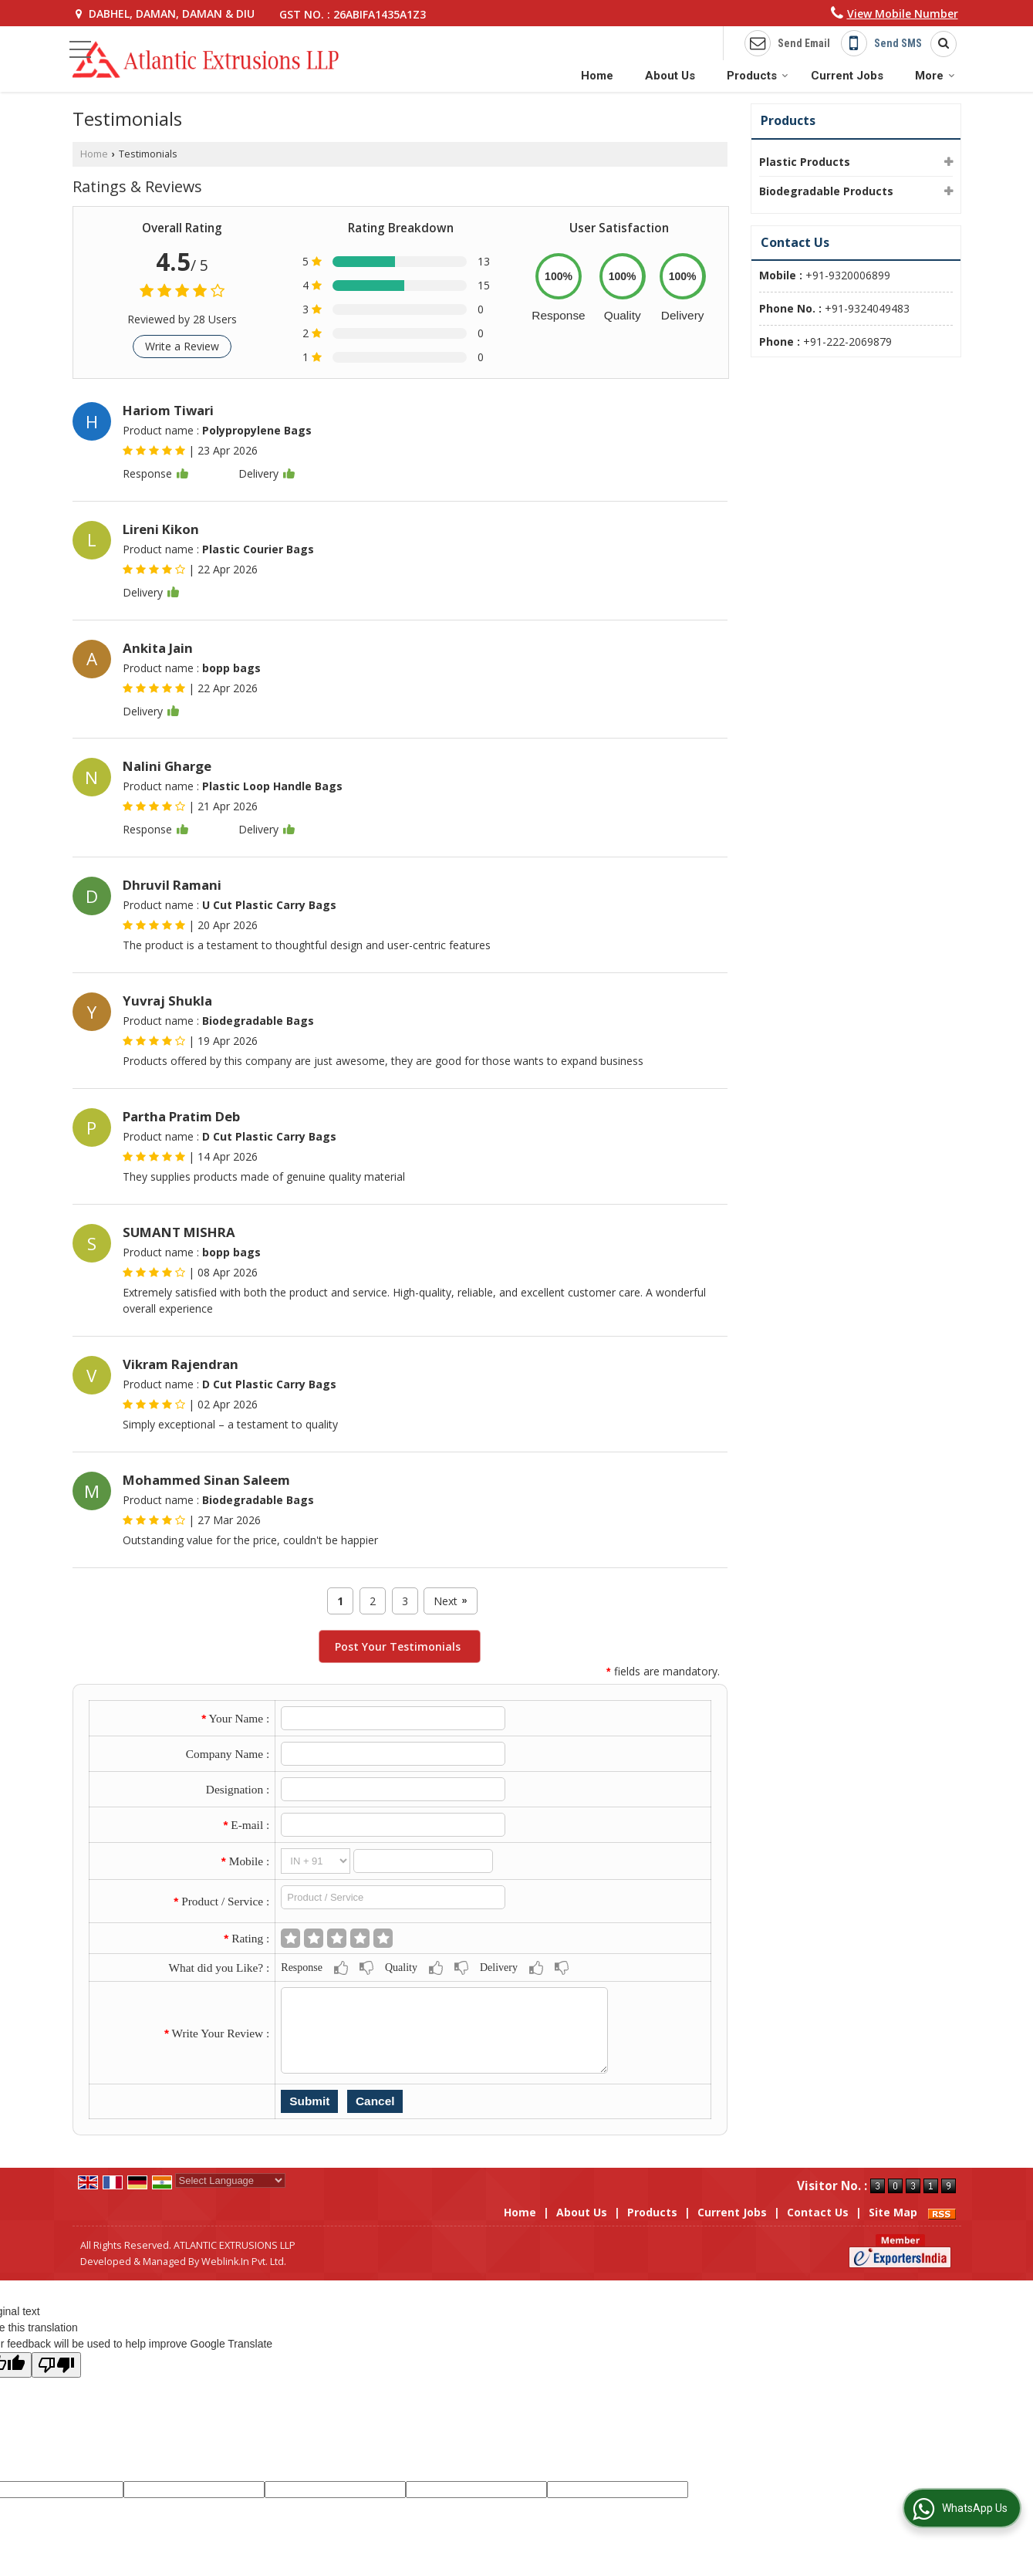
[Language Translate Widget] (230, 2180)
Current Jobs (847, 76)
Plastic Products (804, 161)
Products (757, 76)
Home (597, 76)
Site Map (893, 2212)
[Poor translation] (56, 2365)
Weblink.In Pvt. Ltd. (243, 2261)
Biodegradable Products (826, 191)
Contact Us (818, 2212)
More (935, 76)
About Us (670, 76)
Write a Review (182, 346)
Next (450, 1601)
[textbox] (393, 1897)
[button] (902, 13)
